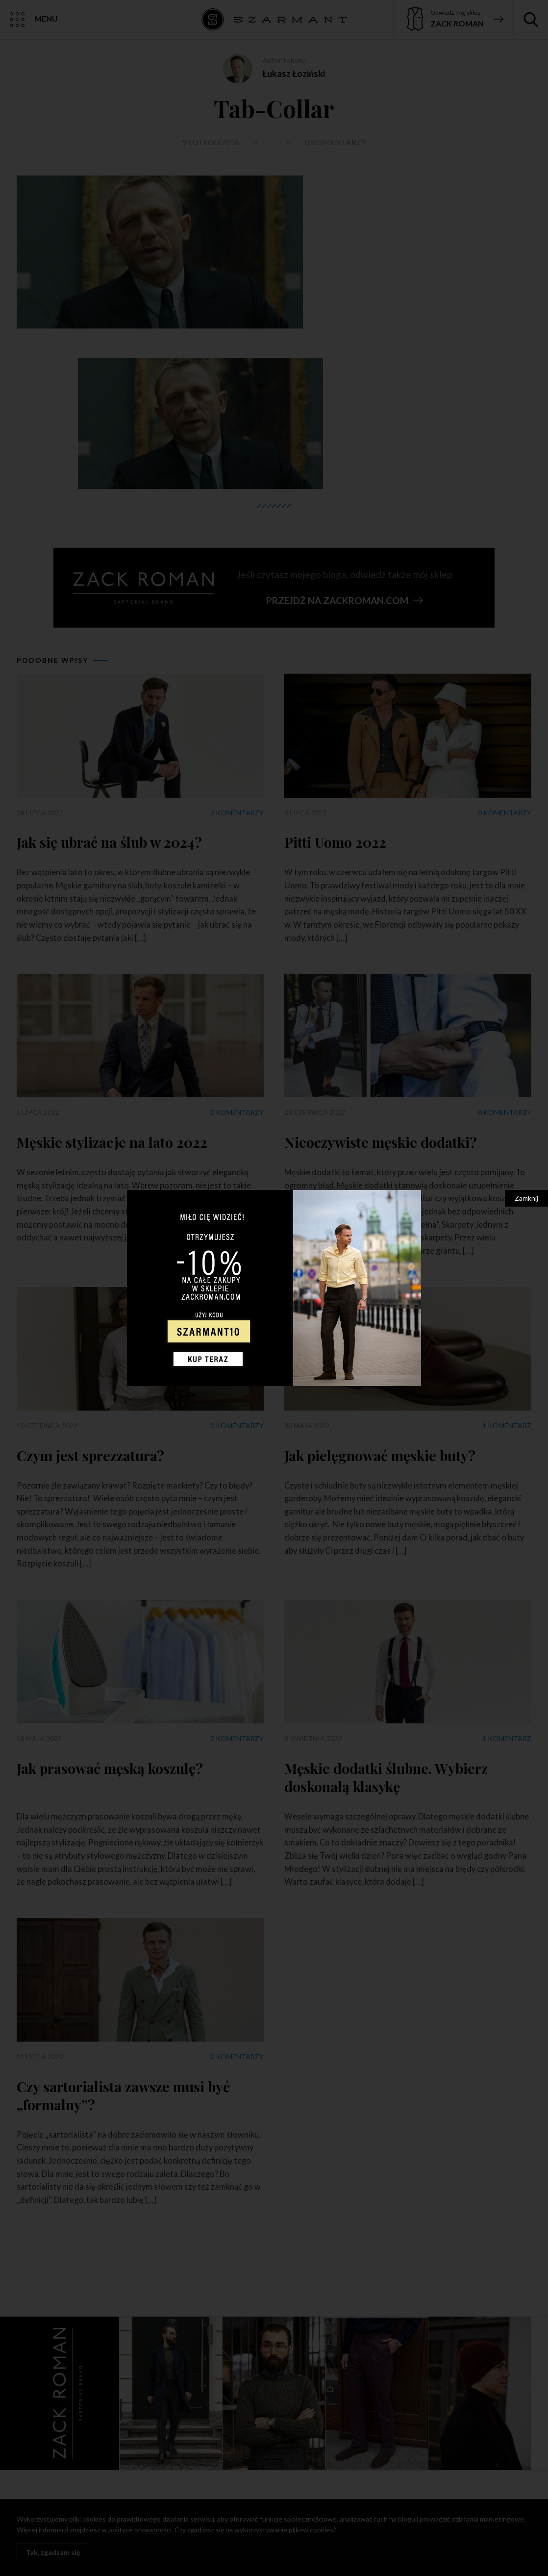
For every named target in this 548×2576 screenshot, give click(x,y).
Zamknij (526, 1198)
